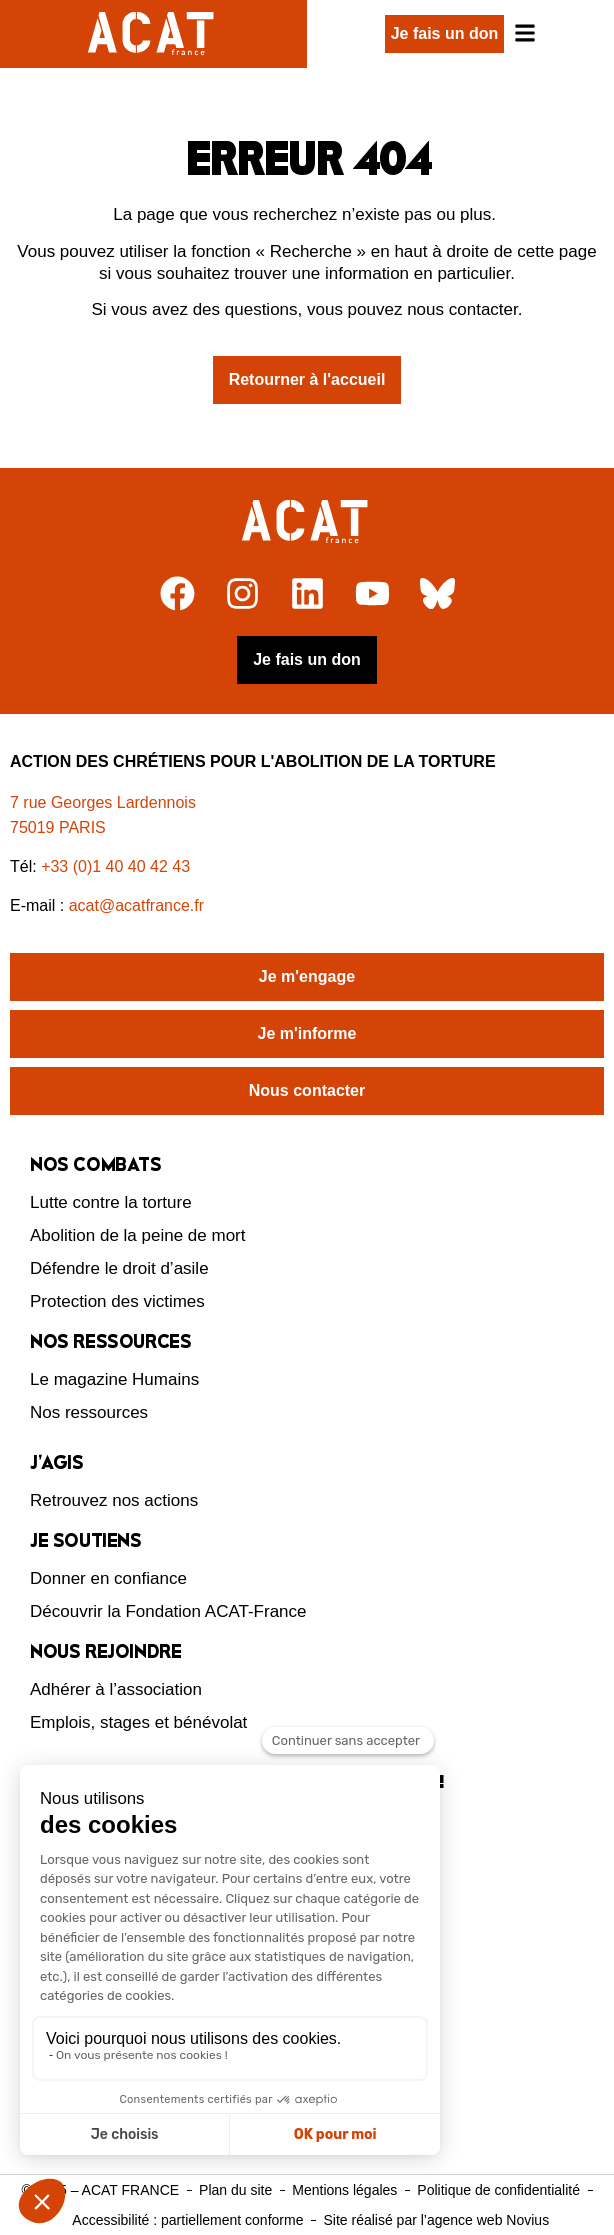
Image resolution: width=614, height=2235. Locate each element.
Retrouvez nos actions (114, 1500)
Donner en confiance (108, 1578)
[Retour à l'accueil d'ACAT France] (153, 34)
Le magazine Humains (114, 1379)
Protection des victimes (117, 1301)
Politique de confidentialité (498, 2190)
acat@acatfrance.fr (139, 905)
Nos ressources (89, 1412)
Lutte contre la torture (111, 1202)
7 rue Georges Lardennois (103, 802)
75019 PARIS (58, 827)
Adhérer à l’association (116, 1689)
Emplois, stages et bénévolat (138, 1722)
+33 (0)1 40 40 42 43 (115, 866)
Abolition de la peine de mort (137, 1235)
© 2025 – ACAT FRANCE (100, 2190)
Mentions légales (344, 2190)
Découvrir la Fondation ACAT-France (168, 1611)
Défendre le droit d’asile (119, 1268)
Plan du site (235, 2190)
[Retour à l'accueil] (307, 522)
